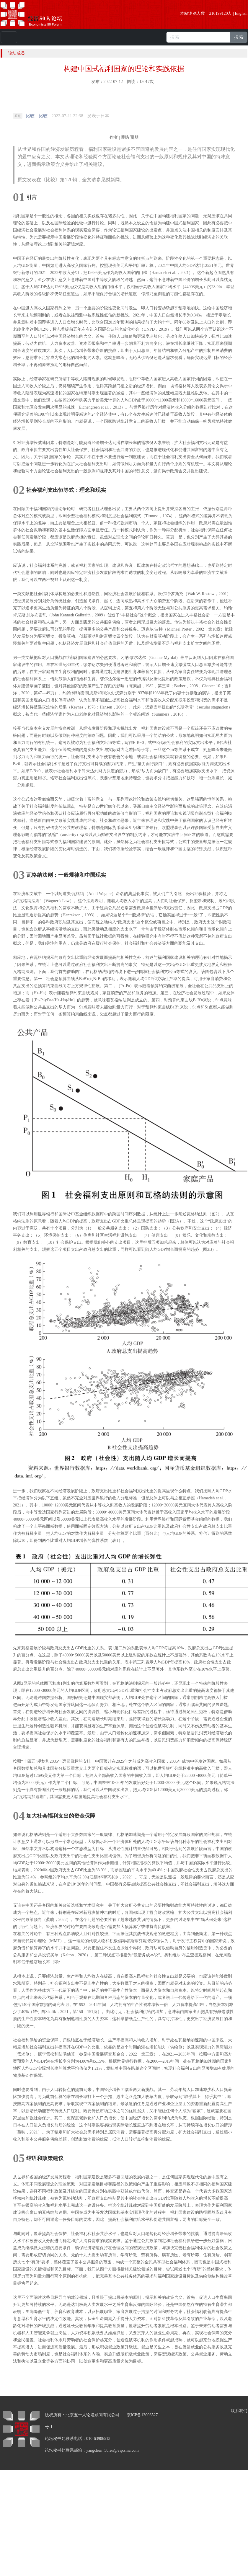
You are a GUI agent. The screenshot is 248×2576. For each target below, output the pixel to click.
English (241, 13)
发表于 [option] (98, 115)
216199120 (218, 13)
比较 (43, 115)
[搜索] (198, 37)
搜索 (239, 37)
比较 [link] (30, 115)
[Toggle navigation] (9, 37)
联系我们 (239, 2411)
